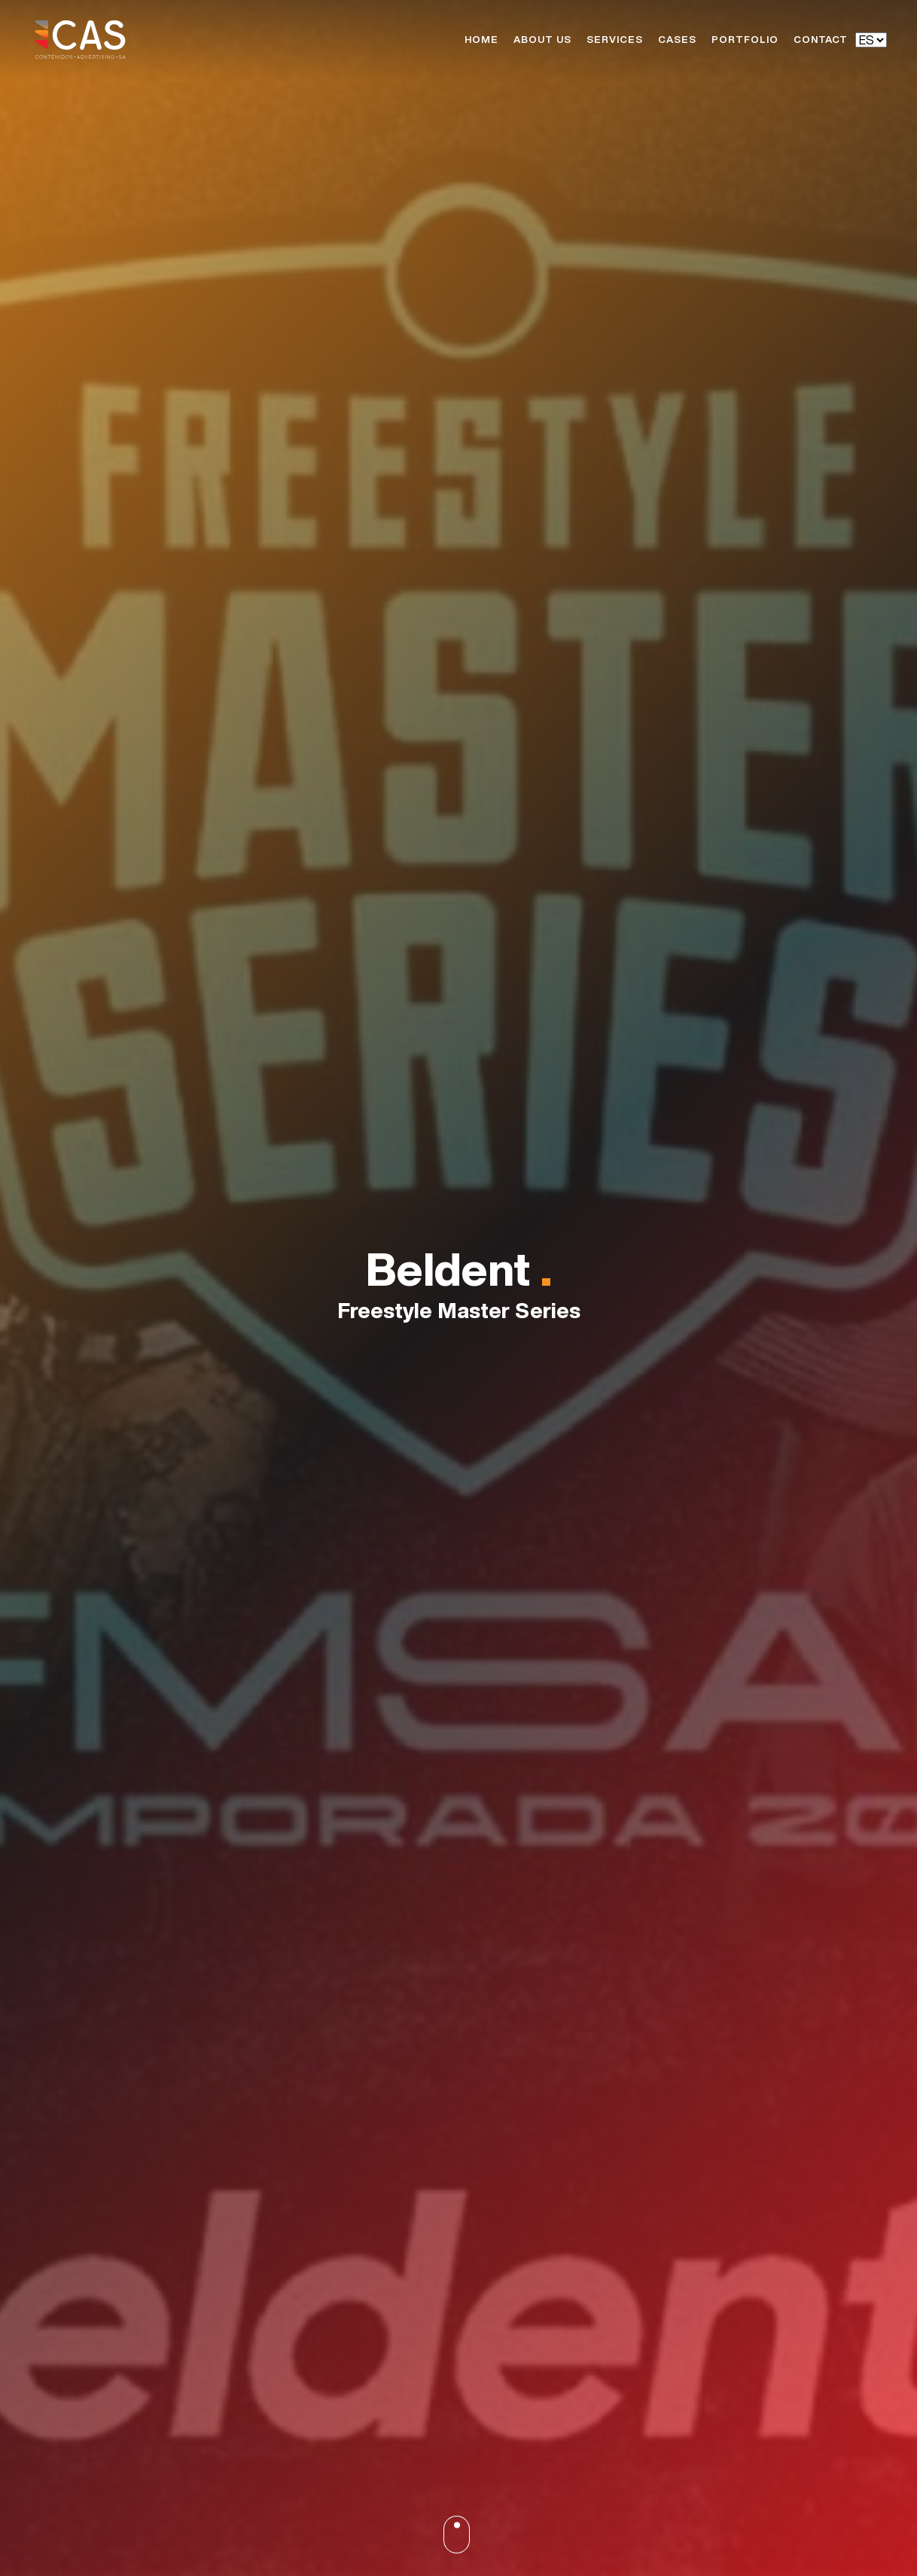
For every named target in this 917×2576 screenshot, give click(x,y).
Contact (821, 39)
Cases (677, 39)
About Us (542, 39)
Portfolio (744, 39)
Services (614, 39)
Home (481, 39)
